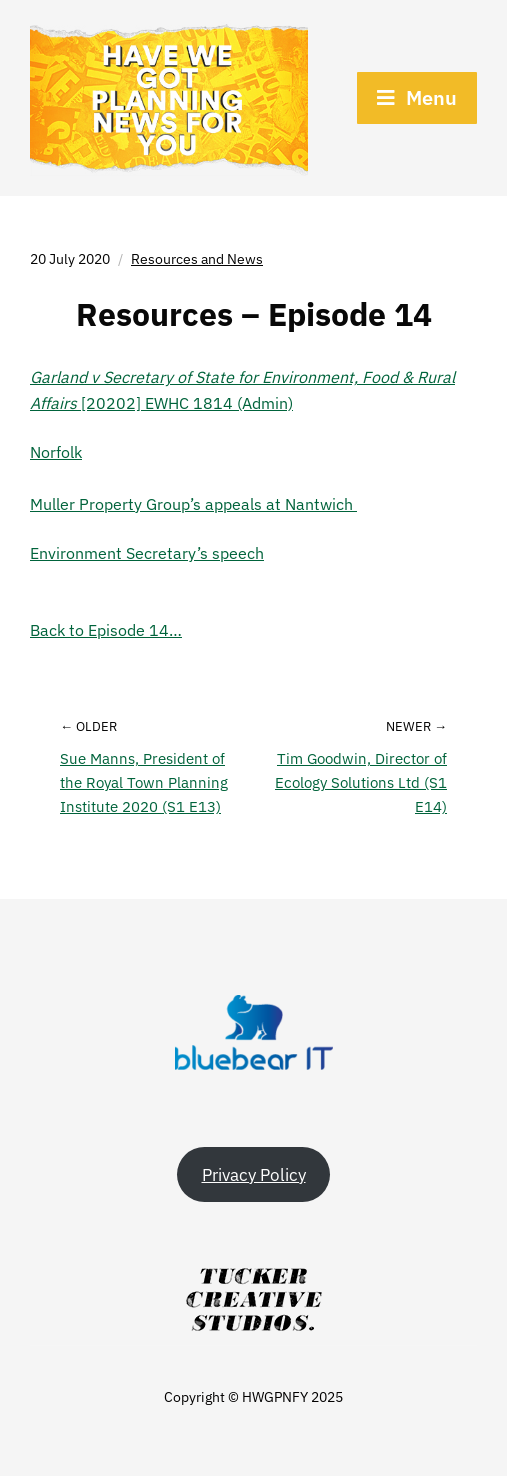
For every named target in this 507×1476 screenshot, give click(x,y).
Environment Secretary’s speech (147, 553)
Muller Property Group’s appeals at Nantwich (193, 504)
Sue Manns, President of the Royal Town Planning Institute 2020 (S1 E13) (144, 782)
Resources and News (197, 259)
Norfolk (56, 452)
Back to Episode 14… (106, 630)
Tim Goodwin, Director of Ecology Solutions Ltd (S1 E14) (361, 782)
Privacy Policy (254, 1175)
